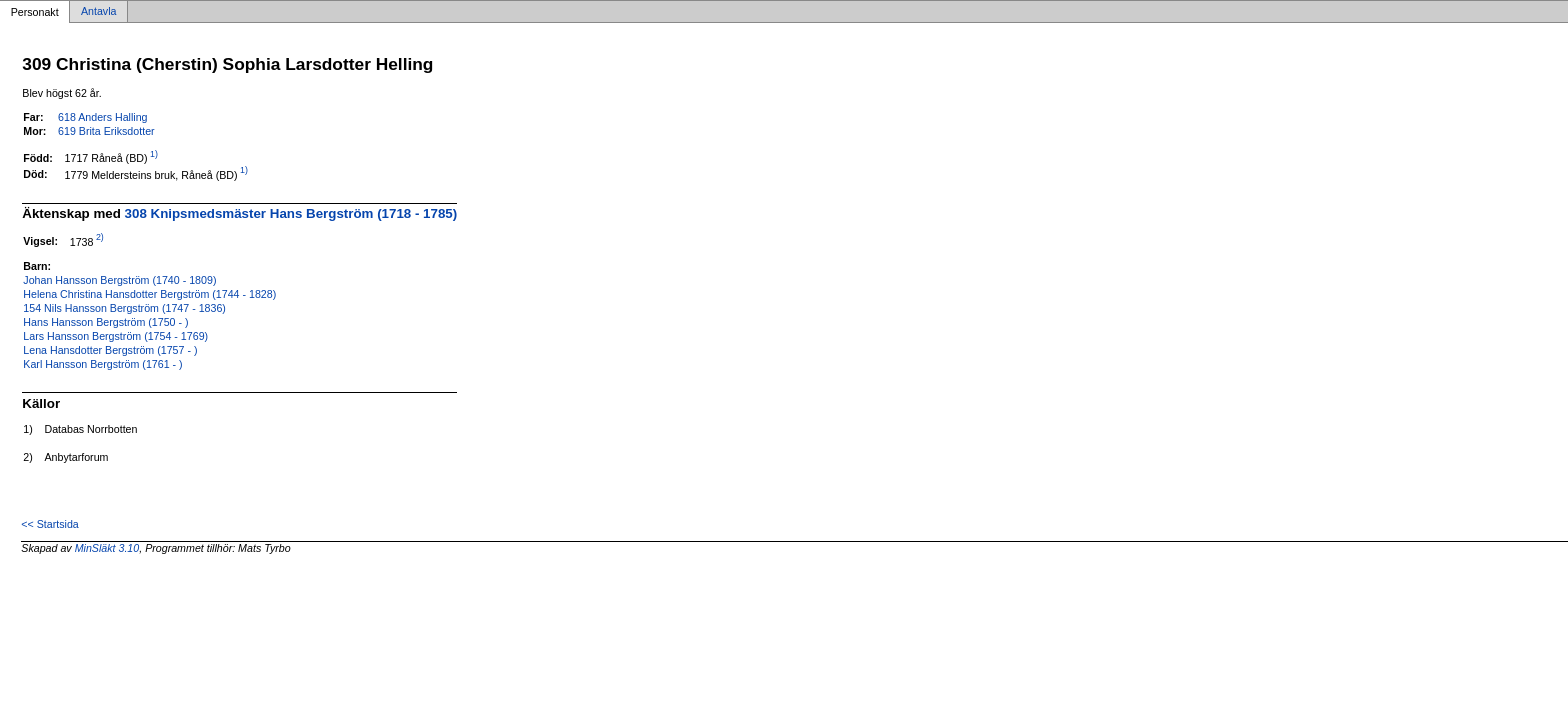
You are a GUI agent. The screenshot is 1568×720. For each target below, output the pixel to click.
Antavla (99, 12)
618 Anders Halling (102, 117)
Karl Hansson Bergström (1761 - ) (102, 364)
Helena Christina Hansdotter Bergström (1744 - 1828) (149, 294)
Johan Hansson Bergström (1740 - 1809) (119, 280)
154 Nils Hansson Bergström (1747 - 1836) (124, 308)
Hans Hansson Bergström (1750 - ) (105, 322)
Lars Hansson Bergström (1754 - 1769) (115, 336)
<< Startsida (49, 524)
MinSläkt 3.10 (107, 548)
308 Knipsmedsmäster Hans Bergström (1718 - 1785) (291, 213)
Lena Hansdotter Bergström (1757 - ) (110, 350)
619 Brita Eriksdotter (106, 131)
